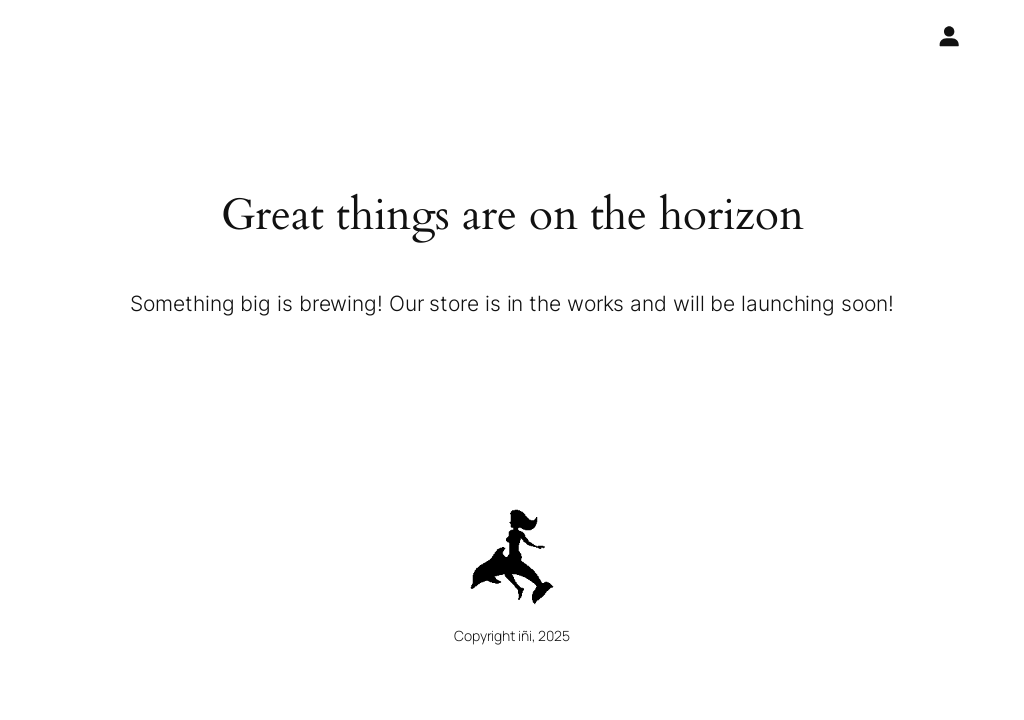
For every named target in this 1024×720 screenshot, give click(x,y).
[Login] (948, 36)
